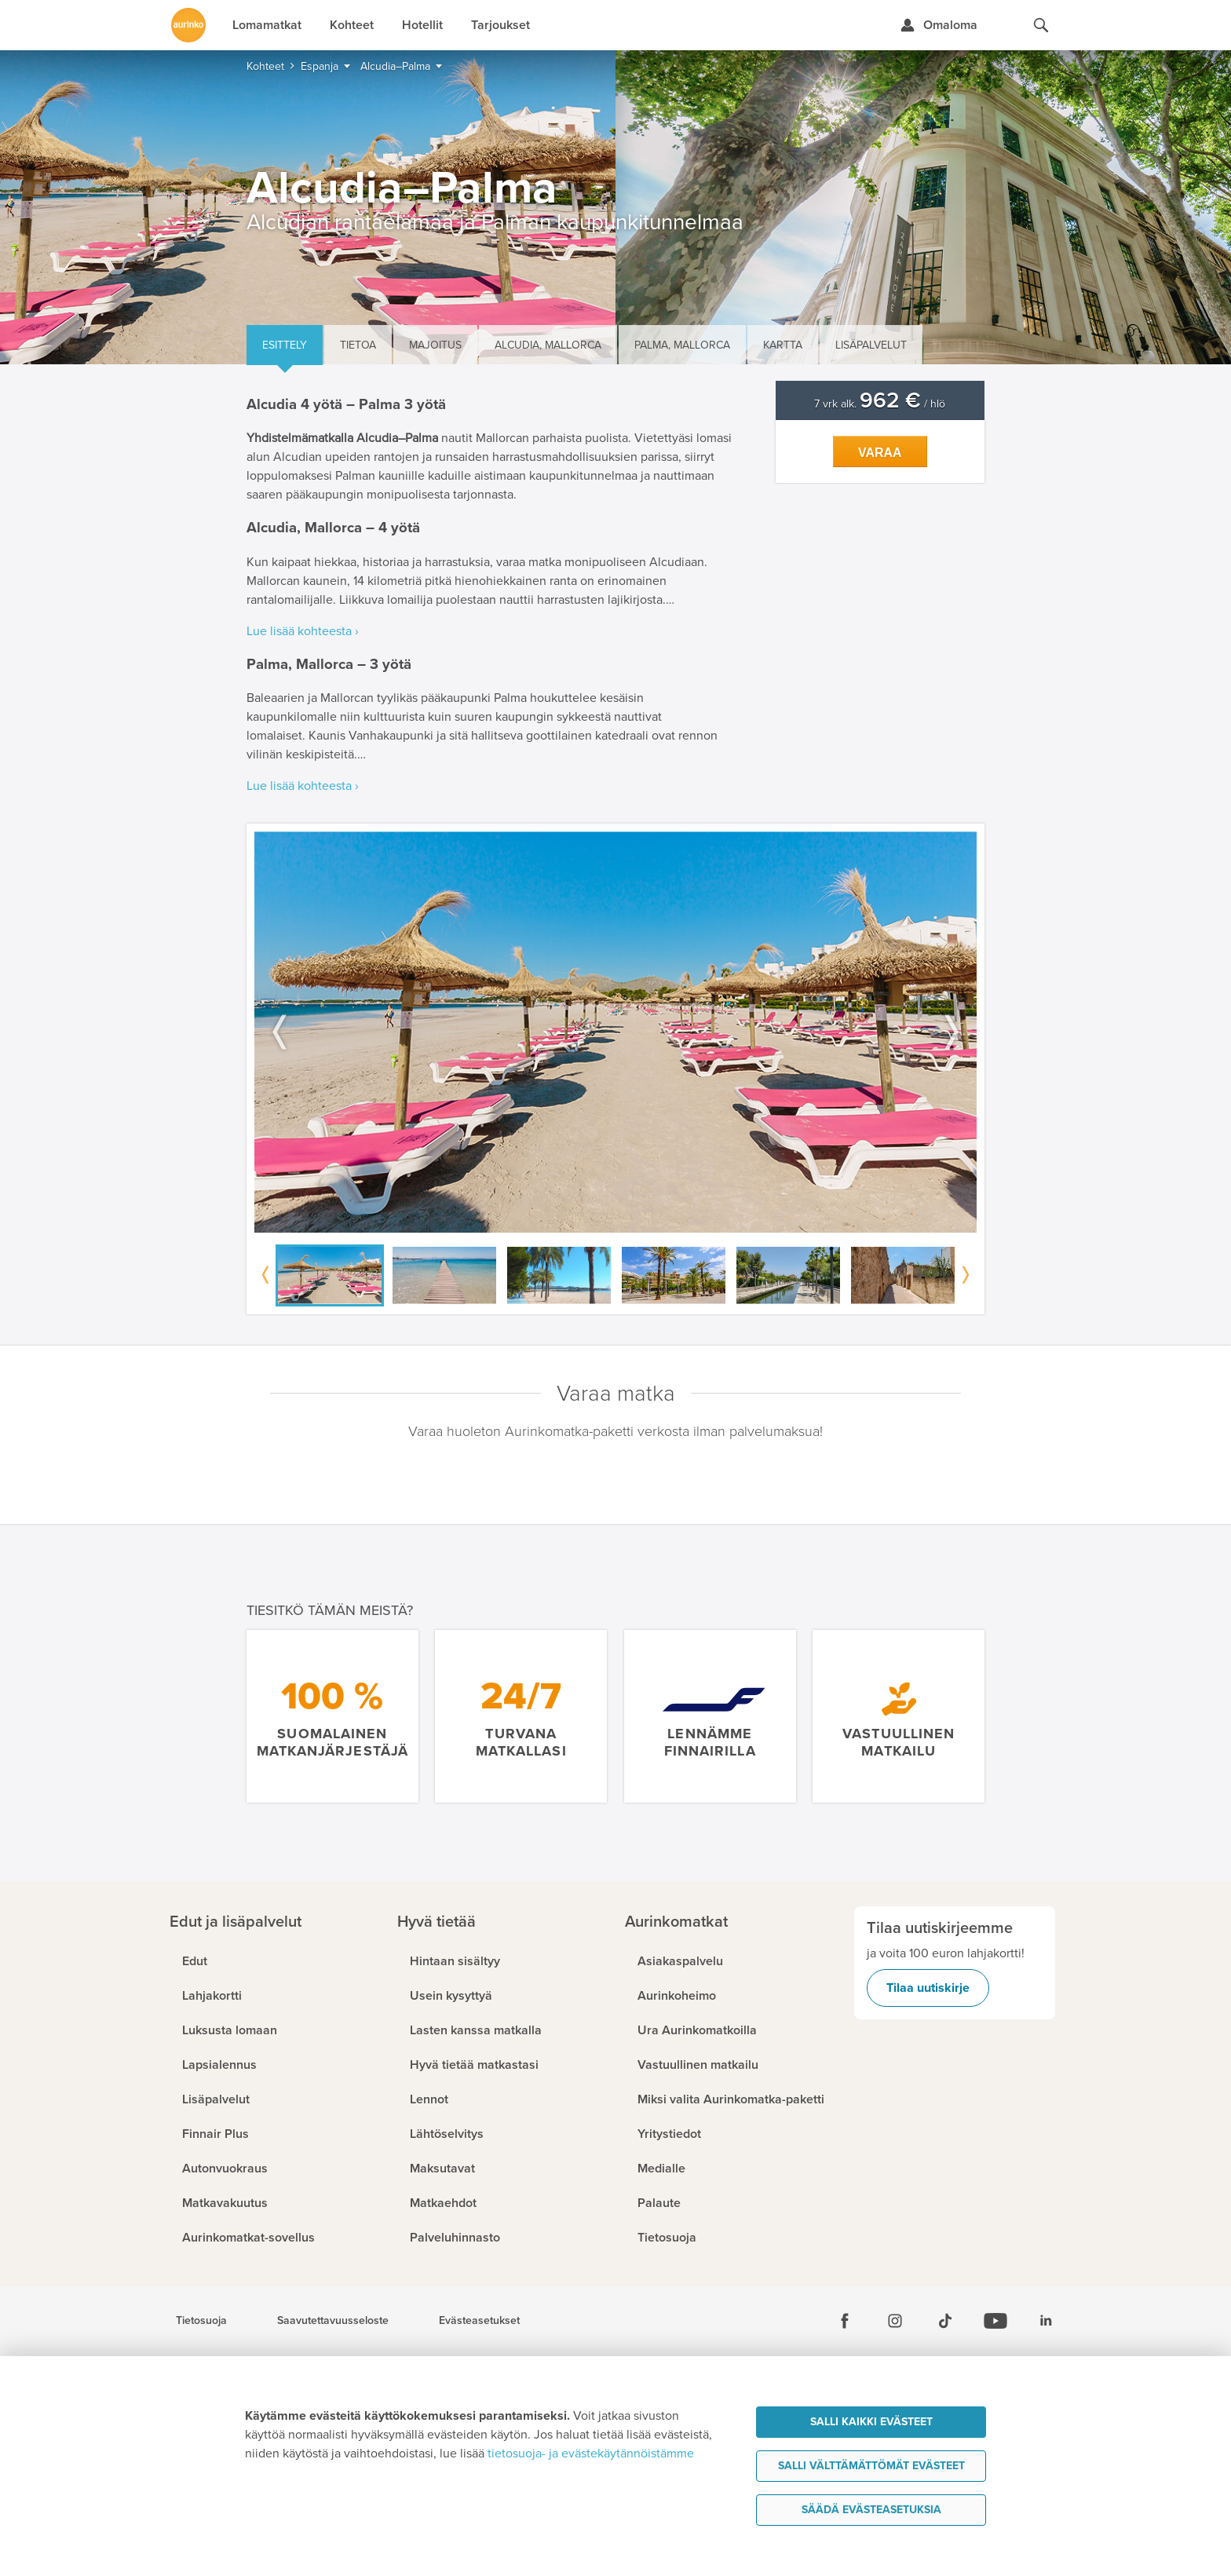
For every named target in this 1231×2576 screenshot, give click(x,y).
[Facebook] (845, 2321)
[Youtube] (995, 2321)
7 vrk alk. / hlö (879, 404)
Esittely (284, 345)
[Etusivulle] (188, 25)
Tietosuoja (201, 2321)
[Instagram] (895, 2321)
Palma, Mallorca (682, 345)
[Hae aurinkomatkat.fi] (1041, 25)
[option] (615, 1032)
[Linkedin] (1046, 2321)
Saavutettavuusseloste (333, 2321)
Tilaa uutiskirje (928, 1988)
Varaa (880, 452)
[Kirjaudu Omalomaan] (938, 25)
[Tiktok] (945, 2321)
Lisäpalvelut (871, 345)
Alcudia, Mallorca (548, 345)
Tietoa (358, 345)
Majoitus (435, 345)
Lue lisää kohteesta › (303, 631)
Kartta (782, 345)
